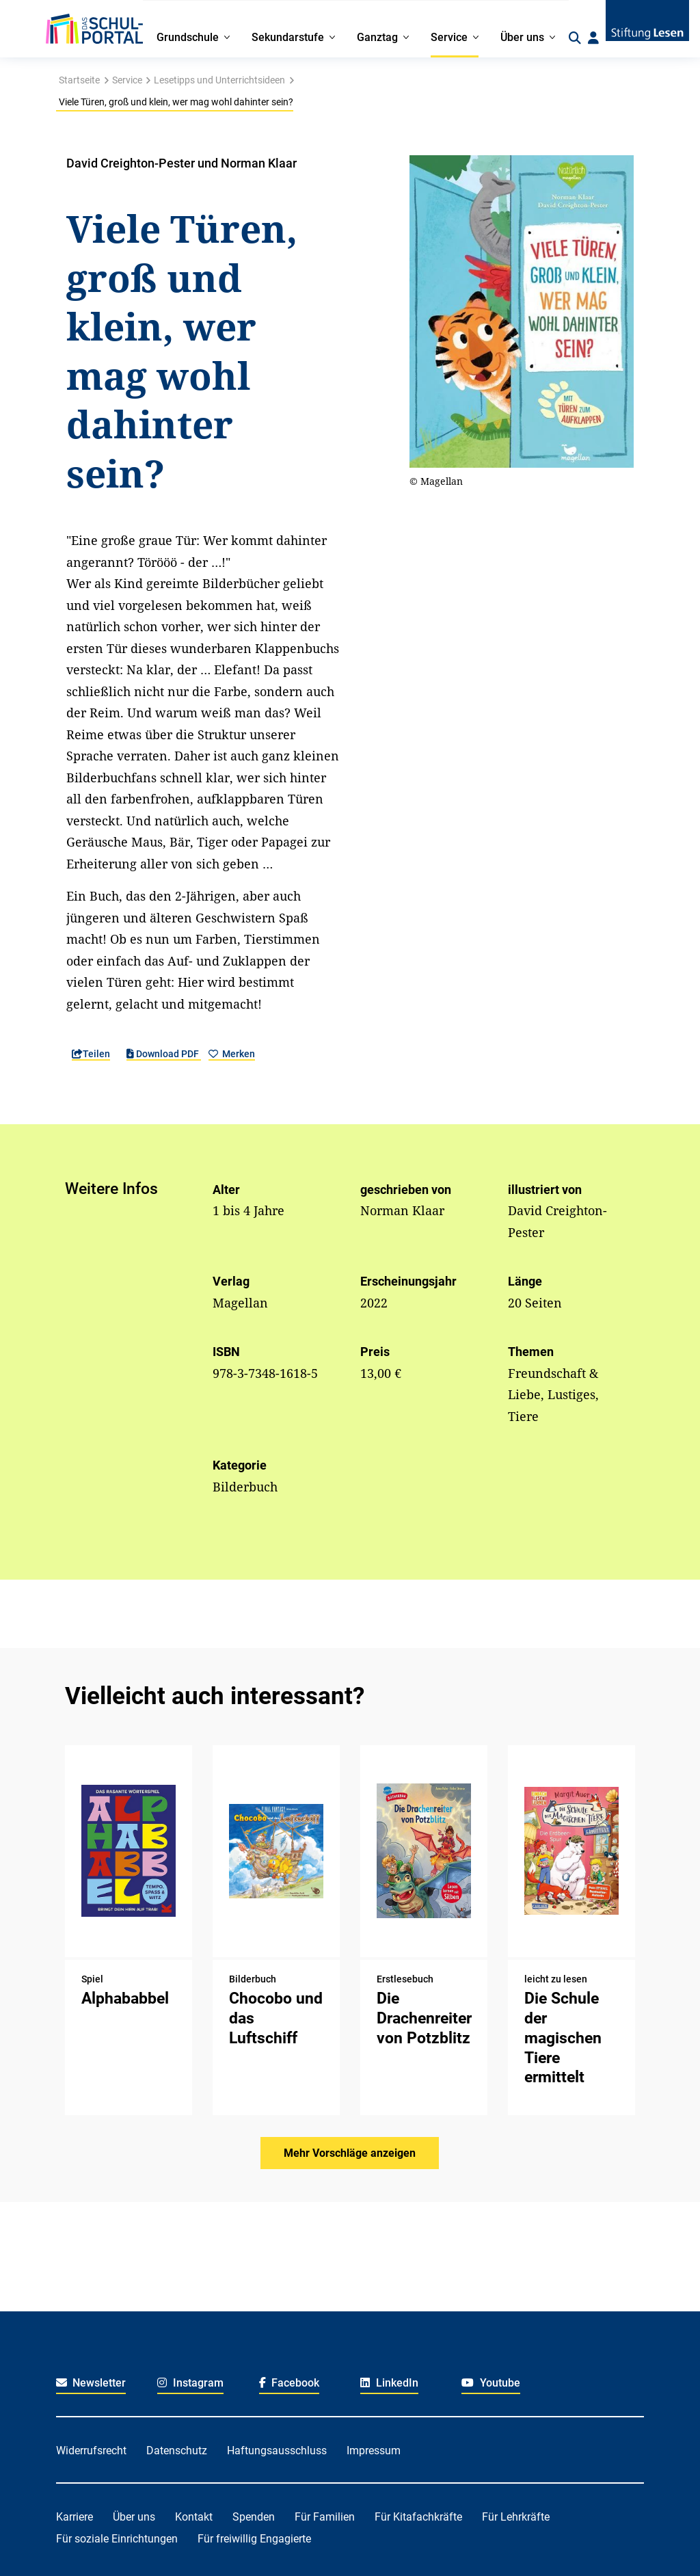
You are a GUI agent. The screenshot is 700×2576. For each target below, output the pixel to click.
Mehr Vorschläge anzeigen (350, 2153)
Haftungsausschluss (277, 2450)
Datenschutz (176, 2450)
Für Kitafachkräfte (418, 2516)
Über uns (134, 2516)
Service (127, 80)
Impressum (374, 2450)
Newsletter (91, 2382)
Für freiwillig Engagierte (254, 2538)
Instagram (190, 2382)
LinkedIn (389, 2382)
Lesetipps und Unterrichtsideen (219, 80)
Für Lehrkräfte (516, 2516)
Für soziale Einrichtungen (117, 2538)
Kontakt (194, 2516)
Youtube (490, 2382)
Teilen (91, 1053)
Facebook (289, 2382)
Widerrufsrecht (91, 2450)
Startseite (79, 80)
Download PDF (163, 1053)
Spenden (253, 2516)
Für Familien (325, 2516)
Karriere (74, 2516)
